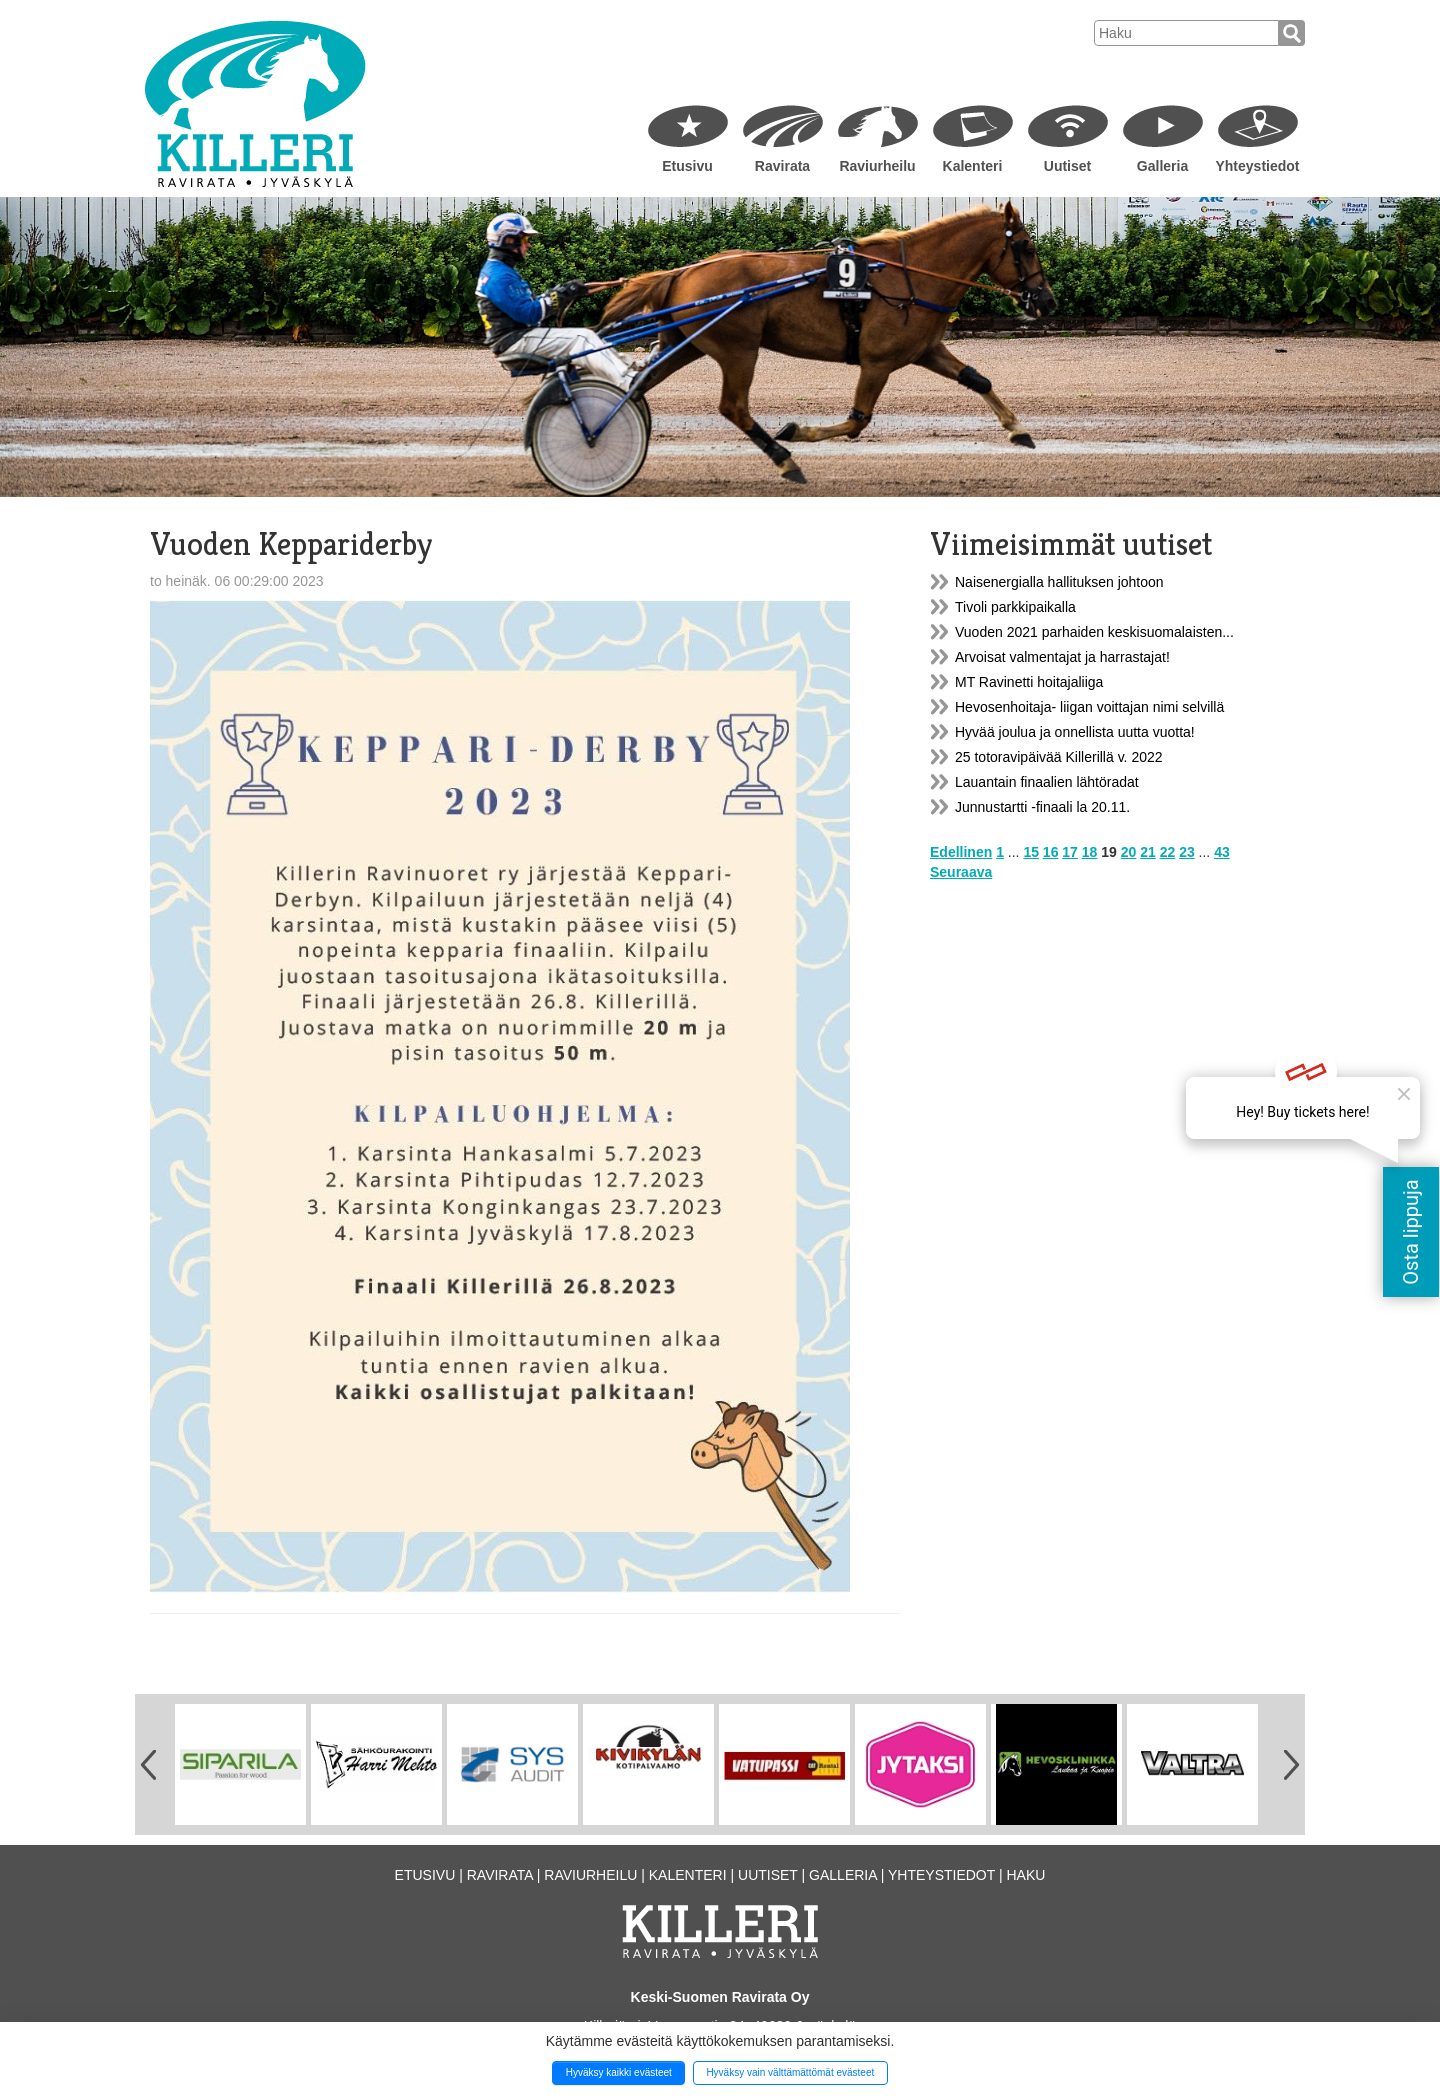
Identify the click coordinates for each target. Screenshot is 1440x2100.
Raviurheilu (877, 166)
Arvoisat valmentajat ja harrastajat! (1062, 657)
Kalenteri (973, 166)
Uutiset (1067, 166)
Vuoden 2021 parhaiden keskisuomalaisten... (1094, 632)
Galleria (1162, 166)
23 (1187, 852)
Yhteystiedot (1257, 166)
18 (1090, 852)
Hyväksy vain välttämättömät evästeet (790, 2072)
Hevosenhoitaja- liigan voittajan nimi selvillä (1089, 707)
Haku (1025, 1875)
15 (1031, 852)
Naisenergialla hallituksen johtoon (1059, 582)
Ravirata (782, 166)
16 (1051, 852)
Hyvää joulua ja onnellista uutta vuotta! (1075, 732)
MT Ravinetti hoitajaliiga (1029, 682)
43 (1222, 852)
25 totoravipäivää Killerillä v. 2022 (1059, 757)
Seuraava (961, 872)
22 (1168, 852)
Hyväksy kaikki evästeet (619, 2072)
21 (1148, 852)
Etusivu (687, 166)
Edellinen (961, 852)
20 (1129, 852)
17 (1070, 852)
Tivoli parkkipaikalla (1015, 607)
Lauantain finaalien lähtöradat (1047, 782)
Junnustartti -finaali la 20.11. (1042, 807)
